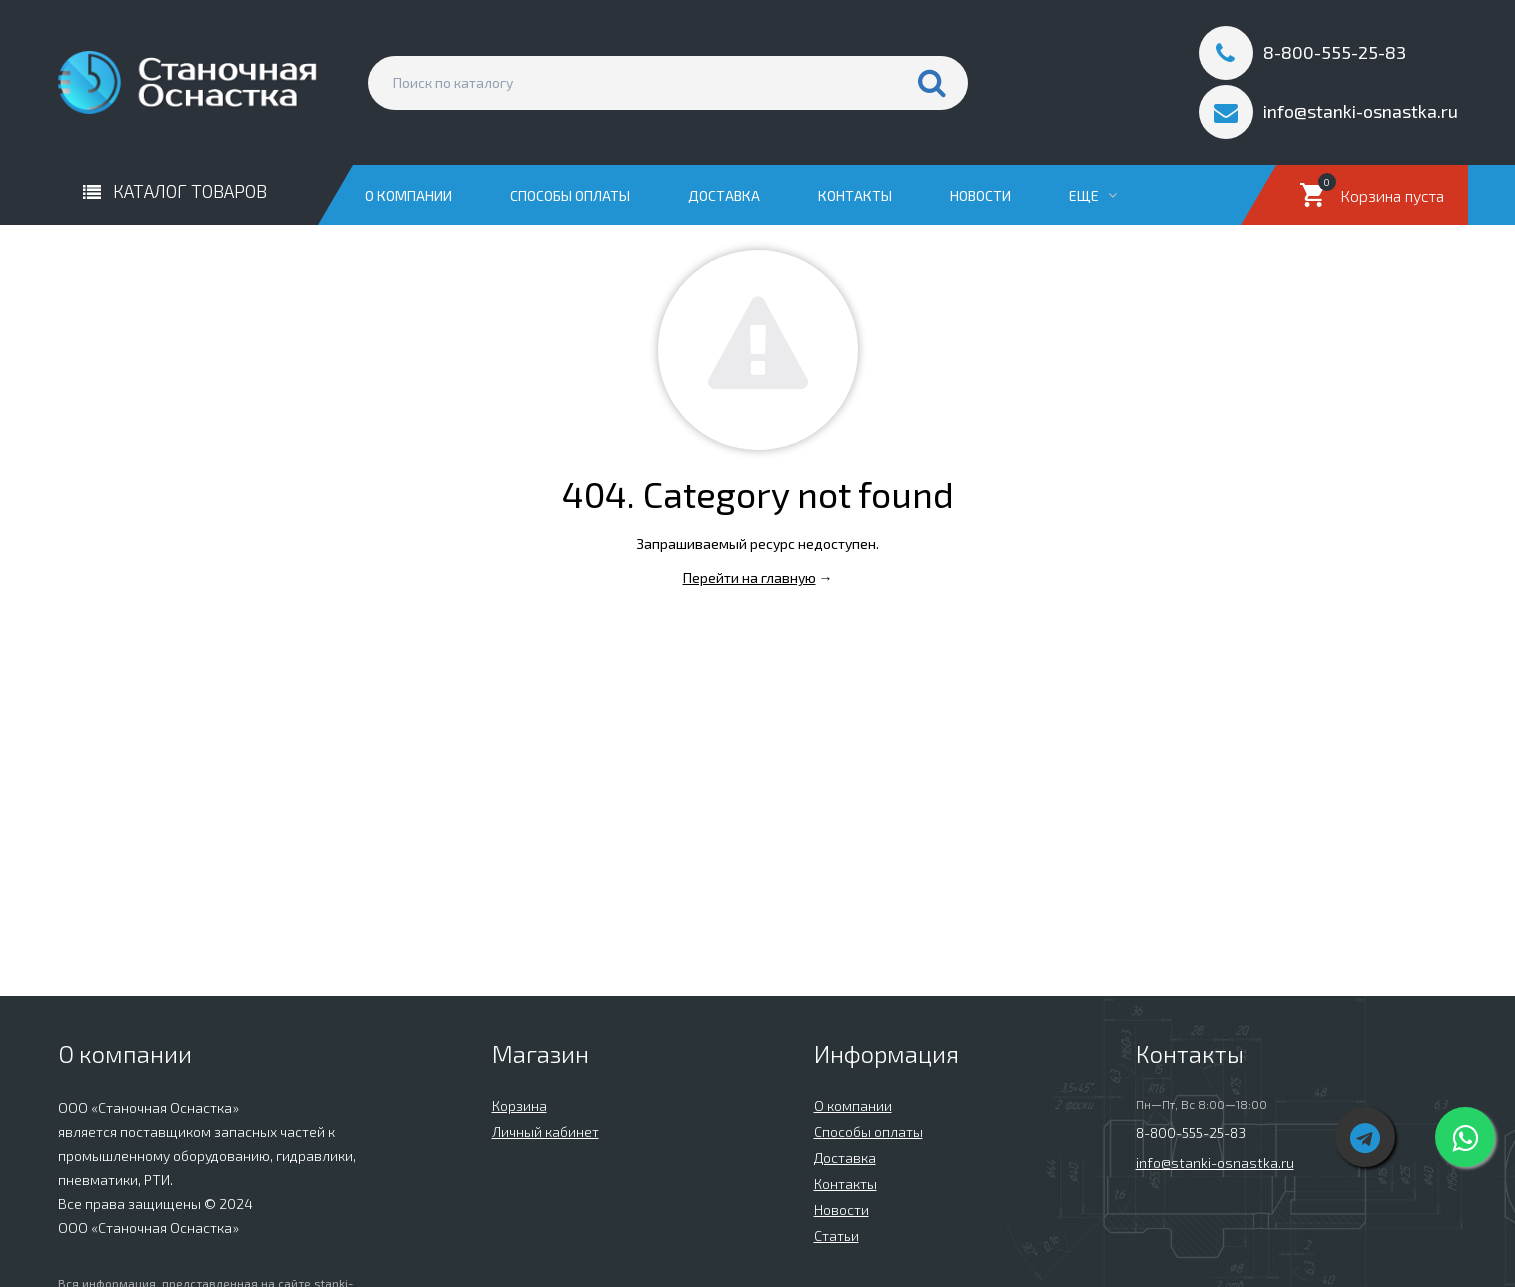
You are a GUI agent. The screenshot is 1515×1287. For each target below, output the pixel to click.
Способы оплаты (570, 195)
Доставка (724, 195)
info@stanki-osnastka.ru (1215, 1162)
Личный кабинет (545, 1131)
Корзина (519, 1105)
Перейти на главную (749, 577)
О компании (408, 195)
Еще (1093, 195)
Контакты (855, 195)
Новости (980, 195)
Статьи (836, 1235)
